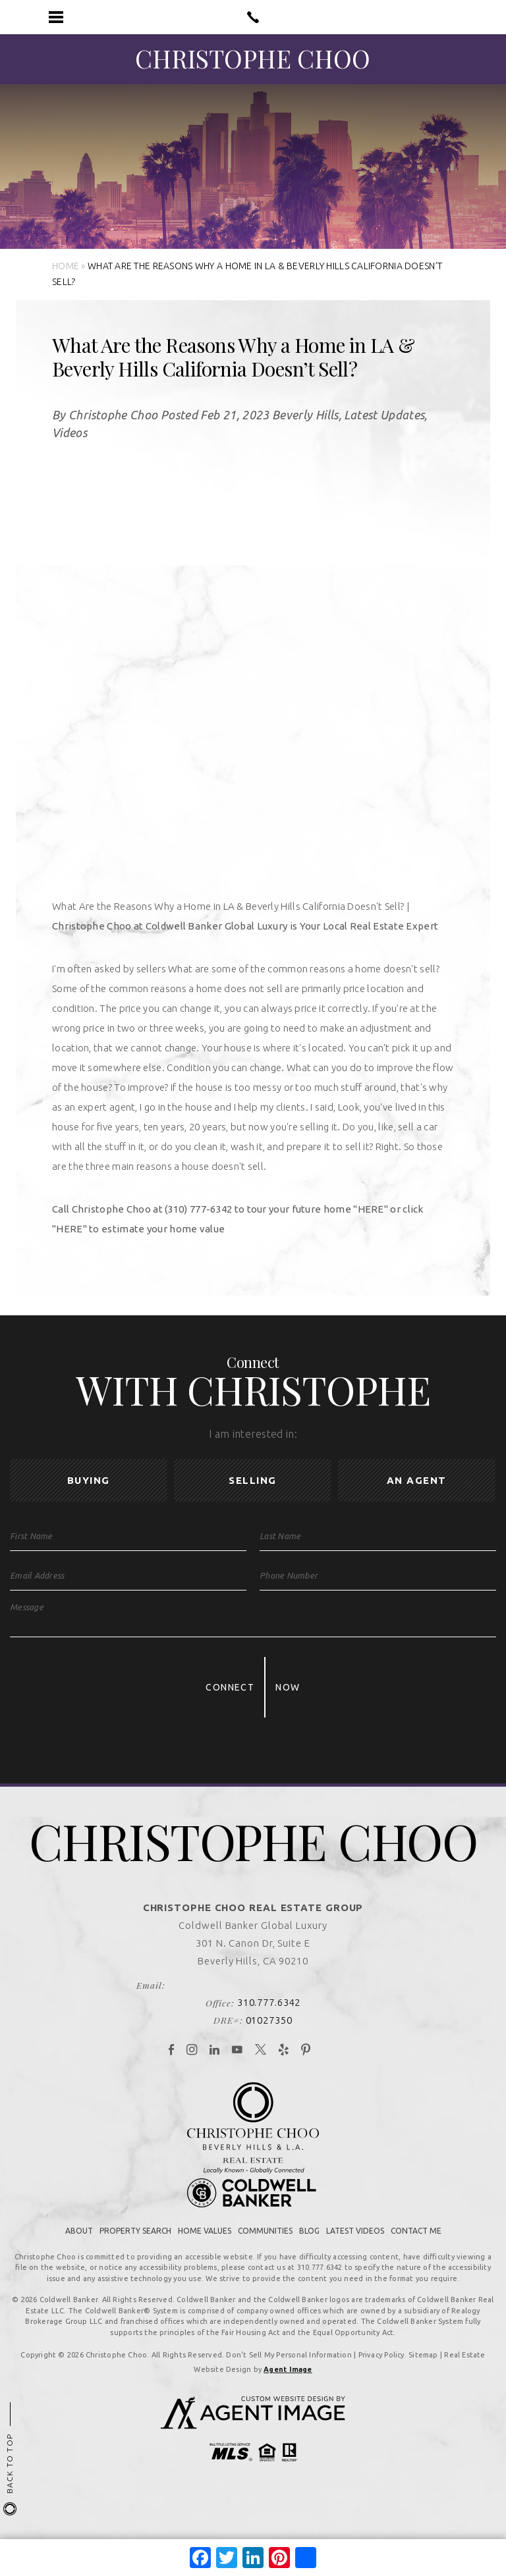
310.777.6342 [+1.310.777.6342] (269, 2014)
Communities (265, 2242)
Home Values (204, 2242)
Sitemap (423, 2367)
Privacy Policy (381, 2367)
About (79, 2242)
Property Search (135, 2242)
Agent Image (288, 2381)
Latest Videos (355, 2242)
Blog (309, 2242)
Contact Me (416, 2242)
